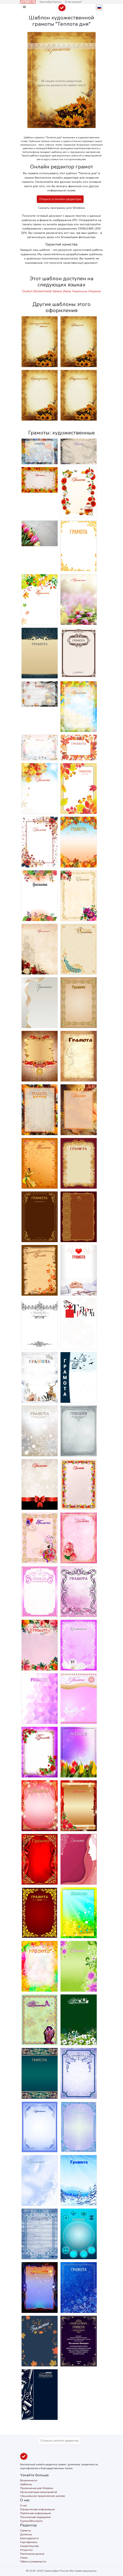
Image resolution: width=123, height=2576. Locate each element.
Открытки (26, 2550)
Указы (24, 2558)
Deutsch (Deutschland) (36, 291)
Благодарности (29, 2538)
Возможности (28, 2480)
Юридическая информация (37, 2509)
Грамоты (25, 2530)
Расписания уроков (32, 2554)
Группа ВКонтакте (31, 2521)
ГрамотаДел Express (50, 1)
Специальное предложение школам (42, 2496)
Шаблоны (26, 2484)
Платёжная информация (35, 2513)
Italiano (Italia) (61, 291)
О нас (23, 2505)
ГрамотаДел (28, 1)
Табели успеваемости (33, 2561)
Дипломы (26, 2534)
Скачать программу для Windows (61, 208)
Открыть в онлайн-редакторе (60, 199)
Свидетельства (29, 2546)
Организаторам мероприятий (38, 2492)
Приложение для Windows (36, 2488)
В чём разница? (73, 1)
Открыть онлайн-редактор (59, 2440)
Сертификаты (28, 2542)
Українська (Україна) (86, 291)
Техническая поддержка (35, 2517)
